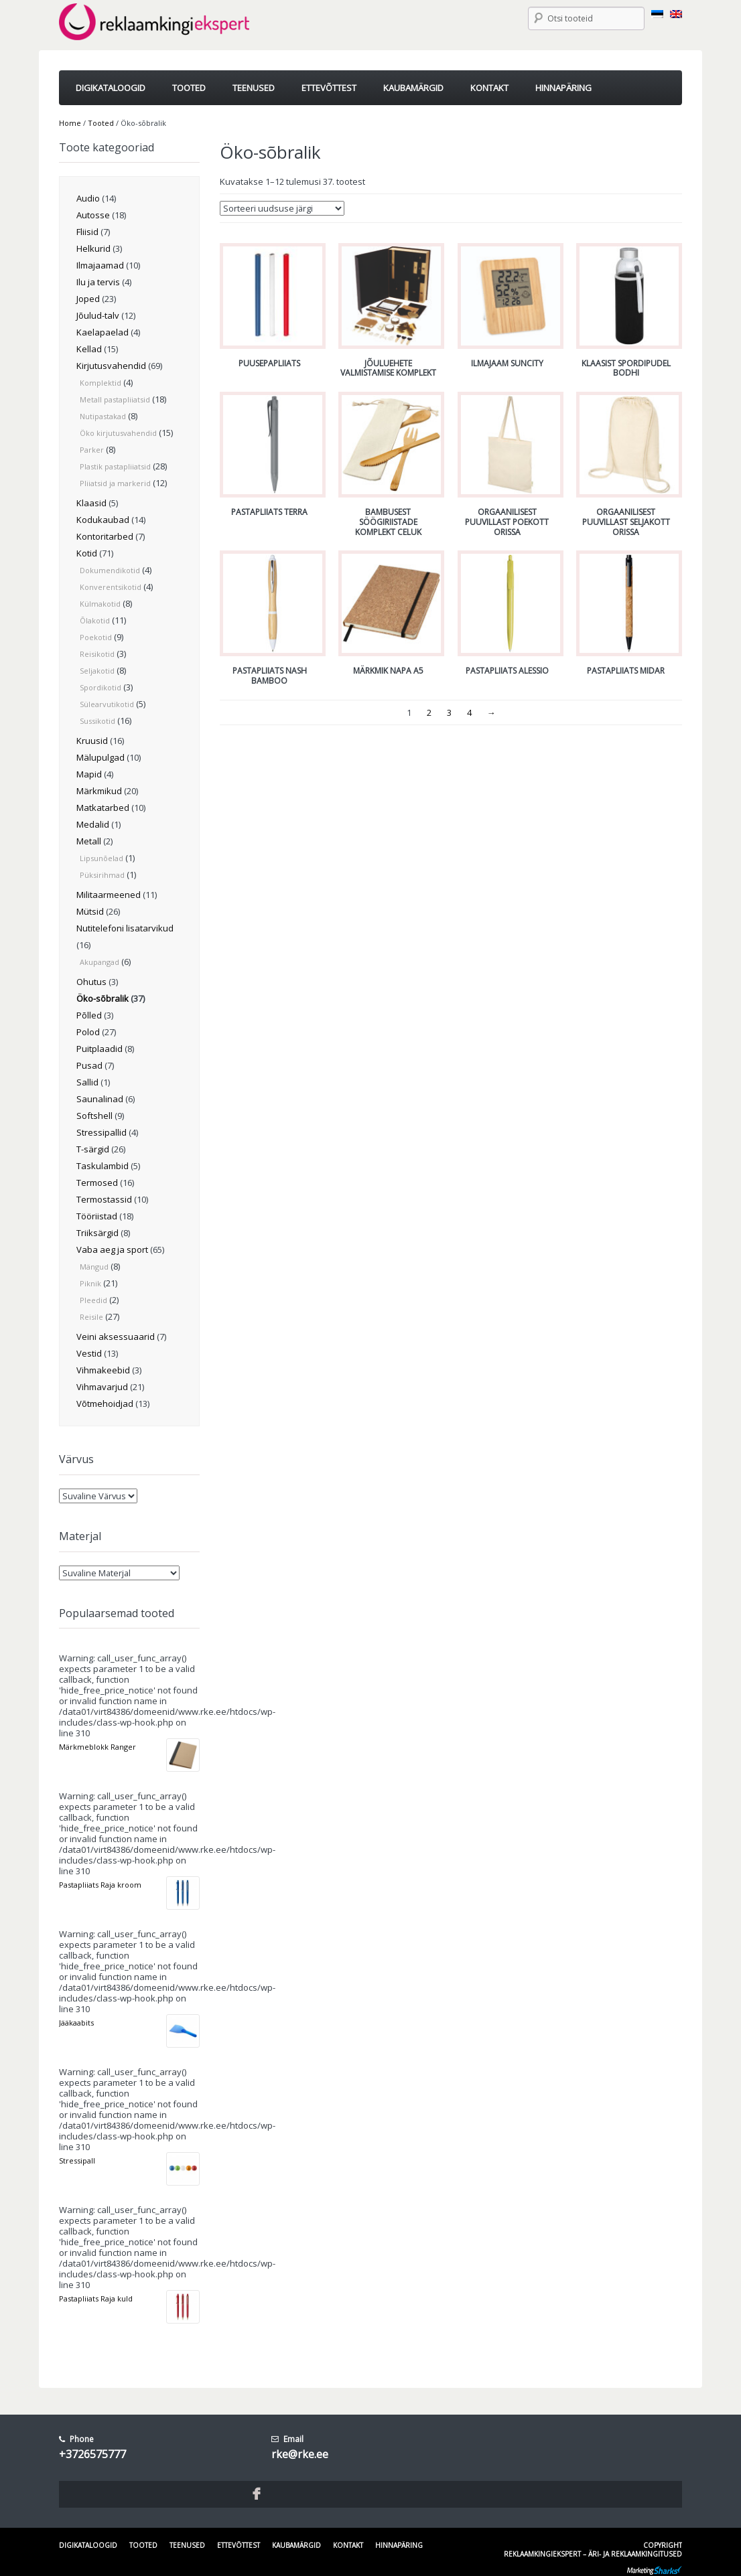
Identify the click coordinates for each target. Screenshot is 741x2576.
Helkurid (93, 248)
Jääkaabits (76, 2023)
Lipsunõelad (101, 858)
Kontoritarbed (104, 536)
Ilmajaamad (100, 265)
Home (70, 123)
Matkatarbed (102, 808)
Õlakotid (95, 620)
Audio (88, 198)
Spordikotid (100, 687)
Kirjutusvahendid (111, 366)
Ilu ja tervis (98, 282)
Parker (92, 450)
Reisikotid (97, 654)
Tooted (101, 123)
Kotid (86, 553)
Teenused (187, 2545)
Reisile (91, 1317)
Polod (88, 1032)
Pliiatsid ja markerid (115, 483)
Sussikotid (97, 721)
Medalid (92, 824)
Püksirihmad (102, 875)
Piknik (90, 1283)
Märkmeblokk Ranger (97, 1747)
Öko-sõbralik (102, 998)
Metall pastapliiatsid (115, 399)
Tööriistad (96, 1216)
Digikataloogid (88, 2545)
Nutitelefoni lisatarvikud (125, 928)
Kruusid (92, 741)
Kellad (89, 349)
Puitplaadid (99, 1049)
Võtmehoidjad (104, 1403)
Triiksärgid (97, 1233)
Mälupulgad (100, 757)
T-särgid (92, 1149)
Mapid (89, 774)
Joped (88, 299)
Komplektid (100, 383)
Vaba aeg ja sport (112, 1249)
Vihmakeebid (103, 1370)
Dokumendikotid (110, 570)
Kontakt (348, 2545)
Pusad (89, 1065)
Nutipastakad (103, 416)
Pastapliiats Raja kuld (96, 2298)
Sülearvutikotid (107, 704)
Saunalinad (99, 1099)
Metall (88, 841)
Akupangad (99, 962)
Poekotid (96, 637)
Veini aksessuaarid (115, 1337)
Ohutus (91, 982)
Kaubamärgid (296, 2545)
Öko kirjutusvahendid (118, 433)
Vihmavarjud (102, 1387)
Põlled (89, 1015)
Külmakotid (100, 604)
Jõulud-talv (97, 315)
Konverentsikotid (110, 587)
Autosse (93, 215)
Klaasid (91, 503)
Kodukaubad (102, 520)
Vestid (89, 1353)
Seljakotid (97, 671)
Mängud (94, 1267)
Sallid (87, 1082)
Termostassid (104, 1199)
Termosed (97, 1183)
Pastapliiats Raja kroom (100, 1885)
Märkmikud (99, 791)
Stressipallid (101, 1132)
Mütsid (90, 911)
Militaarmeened (108, 895)
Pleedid (93, 1300)
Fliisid (87, 232)
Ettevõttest (238, 2545)
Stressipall (77, 2160)
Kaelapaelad (102, 332)
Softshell (94, 1116)
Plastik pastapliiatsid (115, 466)
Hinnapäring (399, 2545)
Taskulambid (102, 1166)
